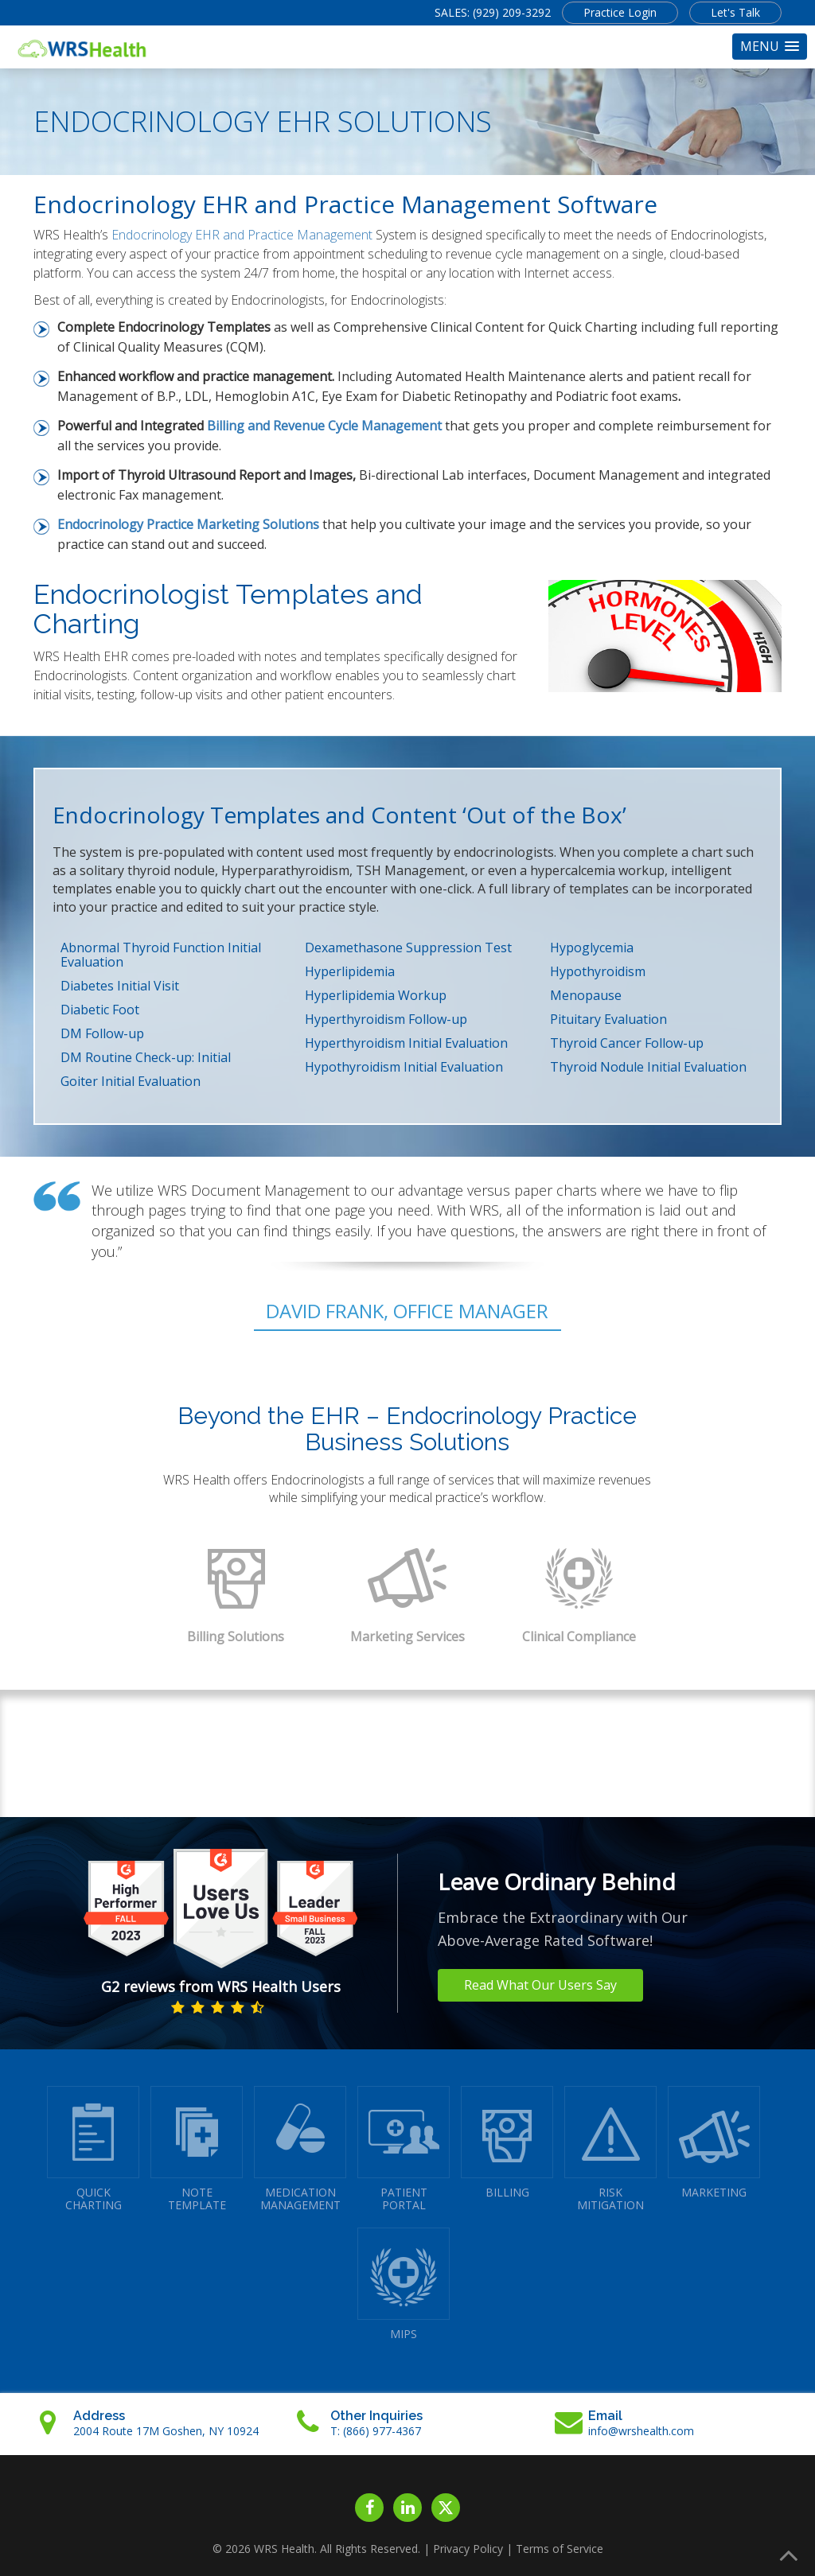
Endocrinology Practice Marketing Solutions (188, 524)
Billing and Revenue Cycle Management (324, 425)
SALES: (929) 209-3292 (493, 12)
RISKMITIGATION (610, 2149)
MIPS (403, 2284)
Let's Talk (735, 12)
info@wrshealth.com (641, 2430)
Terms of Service (559, 2548)
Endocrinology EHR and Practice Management (241, 234)
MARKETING (714, 2143)
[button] (769, 46)
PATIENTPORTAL (403, 2149)
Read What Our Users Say (540, 1985)
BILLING (507, 2143)
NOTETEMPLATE (196, 2149)
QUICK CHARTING (93, 2149)
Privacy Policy (468, 2548)
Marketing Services (407, 1636)
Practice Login (620, 12)
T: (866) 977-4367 (375, 2430)
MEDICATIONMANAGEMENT (300, 2149)
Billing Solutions (235, 1636)
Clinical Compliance (579, 1636)
